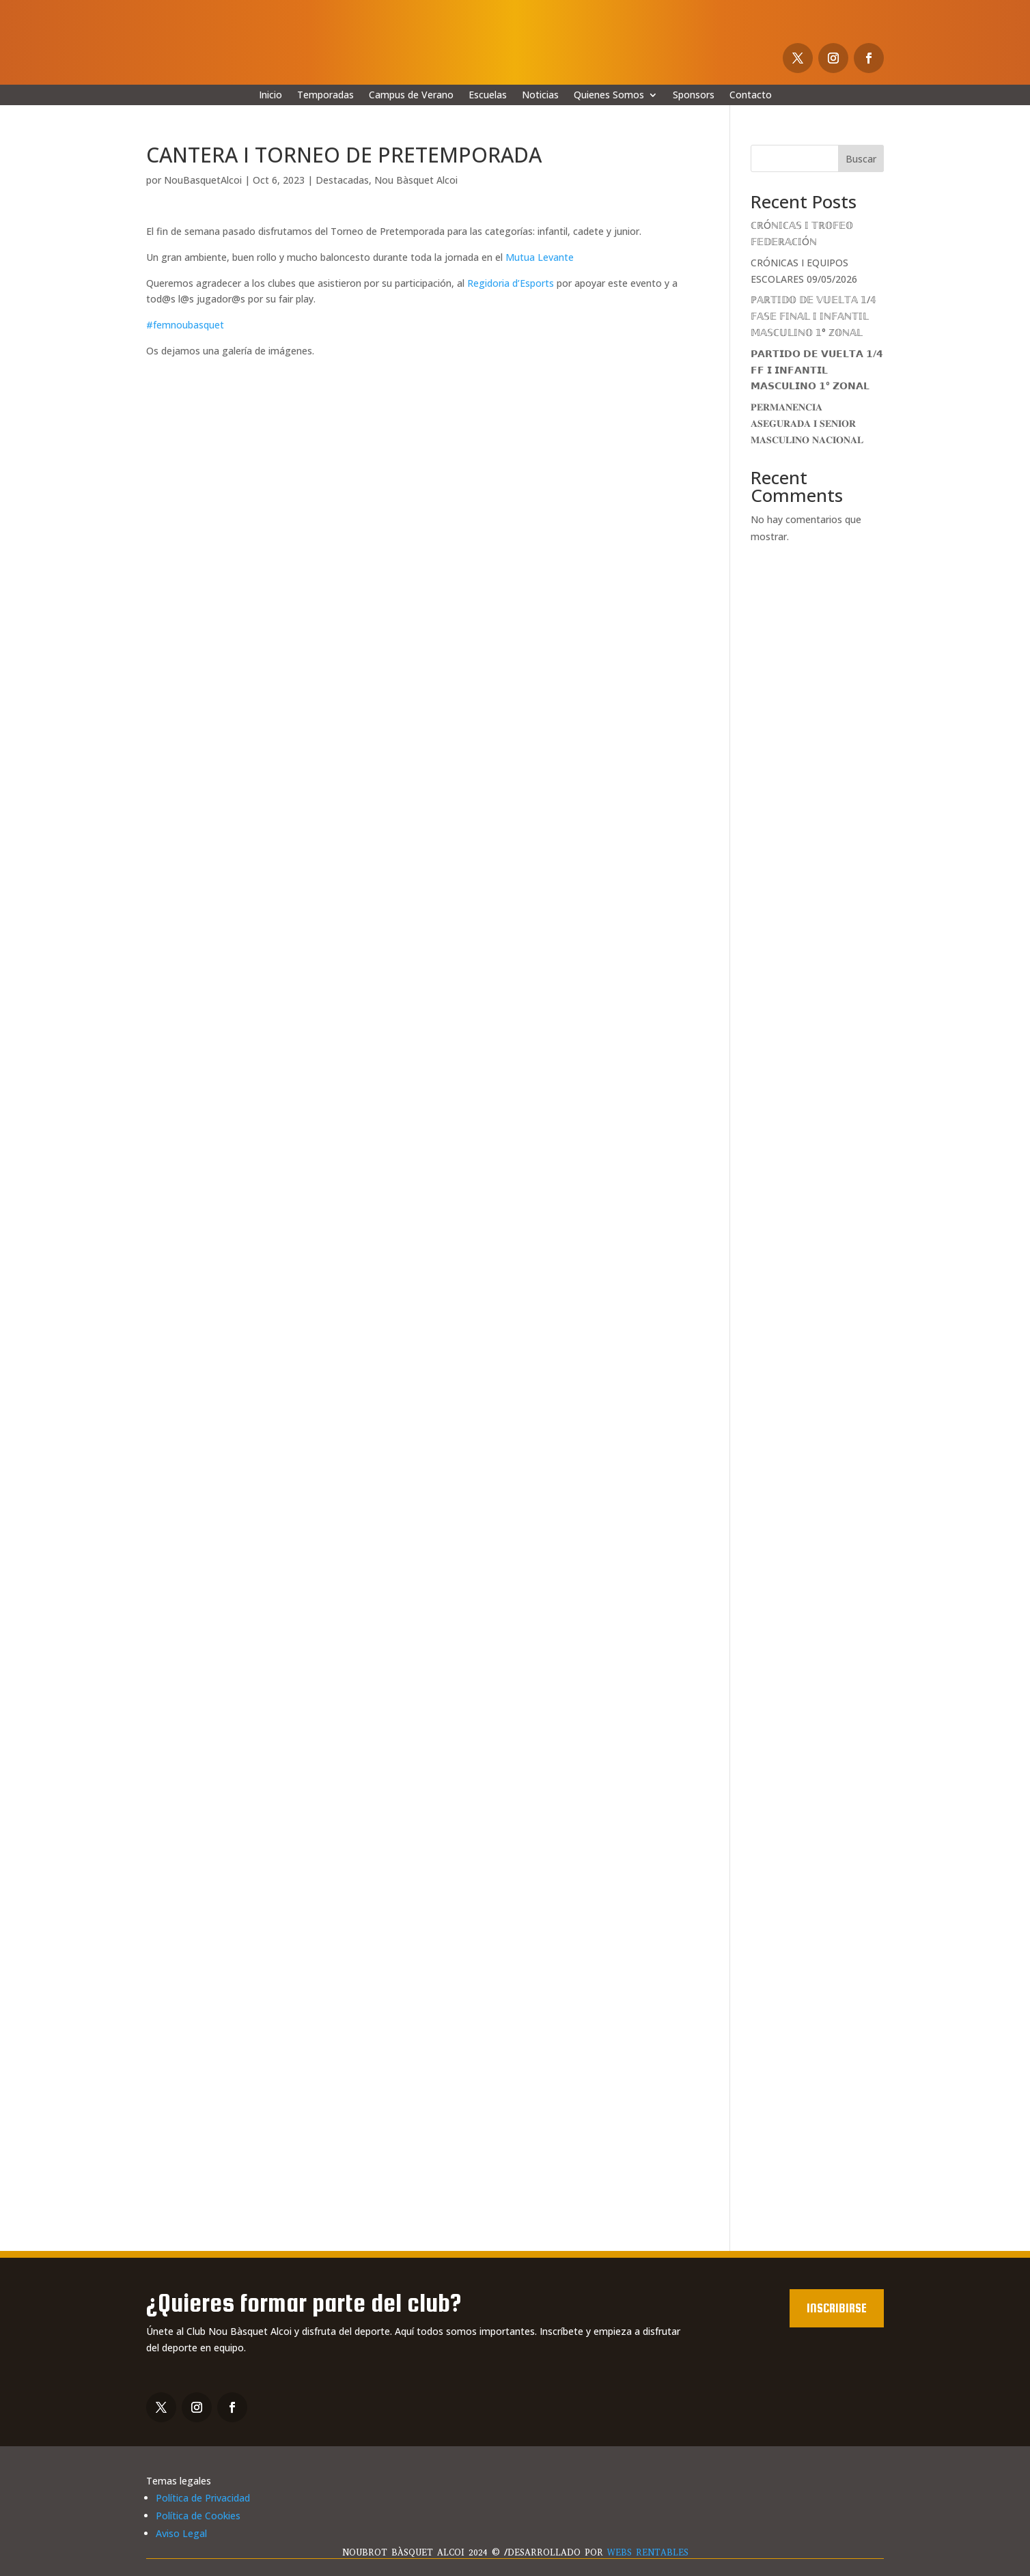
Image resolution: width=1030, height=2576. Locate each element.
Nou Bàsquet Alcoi (416, 179)
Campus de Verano (411, 95)
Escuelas (488, 95)
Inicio (270, 95)
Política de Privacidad (203, 2497)
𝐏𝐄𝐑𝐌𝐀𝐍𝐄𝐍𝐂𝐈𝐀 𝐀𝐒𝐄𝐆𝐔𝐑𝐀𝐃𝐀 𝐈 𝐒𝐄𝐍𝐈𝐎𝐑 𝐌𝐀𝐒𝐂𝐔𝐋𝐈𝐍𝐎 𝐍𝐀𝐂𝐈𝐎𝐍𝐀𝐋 (807, 423)
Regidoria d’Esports (510, 283)
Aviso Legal (181, 2533)
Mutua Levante (539, 257)
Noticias (540, 95)
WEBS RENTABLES (647, 2552)
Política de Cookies (198, 2515)
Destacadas (342, 179)
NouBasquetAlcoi (203, 179)
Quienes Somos (609, 95)
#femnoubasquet (185, 324)
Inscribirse (837, 2308)
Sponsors (693, 95)
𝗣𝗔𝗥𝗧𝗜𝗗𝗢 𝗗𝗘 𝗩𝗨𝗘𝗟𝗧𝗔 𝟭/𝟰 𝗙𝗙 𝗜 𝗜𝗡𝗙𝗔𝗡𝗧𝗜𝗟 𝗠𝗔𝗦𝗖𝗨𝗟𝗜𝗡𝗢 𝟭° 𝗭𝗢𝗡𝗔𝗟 (817, 370)
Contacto (750, 95)
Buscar (861, 158)
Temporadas (325, 95)
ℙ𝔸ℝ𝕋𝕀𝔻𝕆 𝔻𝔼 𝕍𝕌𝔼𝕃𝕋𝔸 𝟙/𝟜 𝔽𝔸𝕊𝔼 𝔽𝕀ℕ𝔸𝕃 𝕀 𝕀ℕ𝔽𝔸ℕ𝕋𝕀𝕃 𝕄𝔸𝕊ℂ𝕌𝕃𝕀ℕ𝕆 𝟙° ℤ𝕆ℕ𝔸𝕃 (813, 316)
